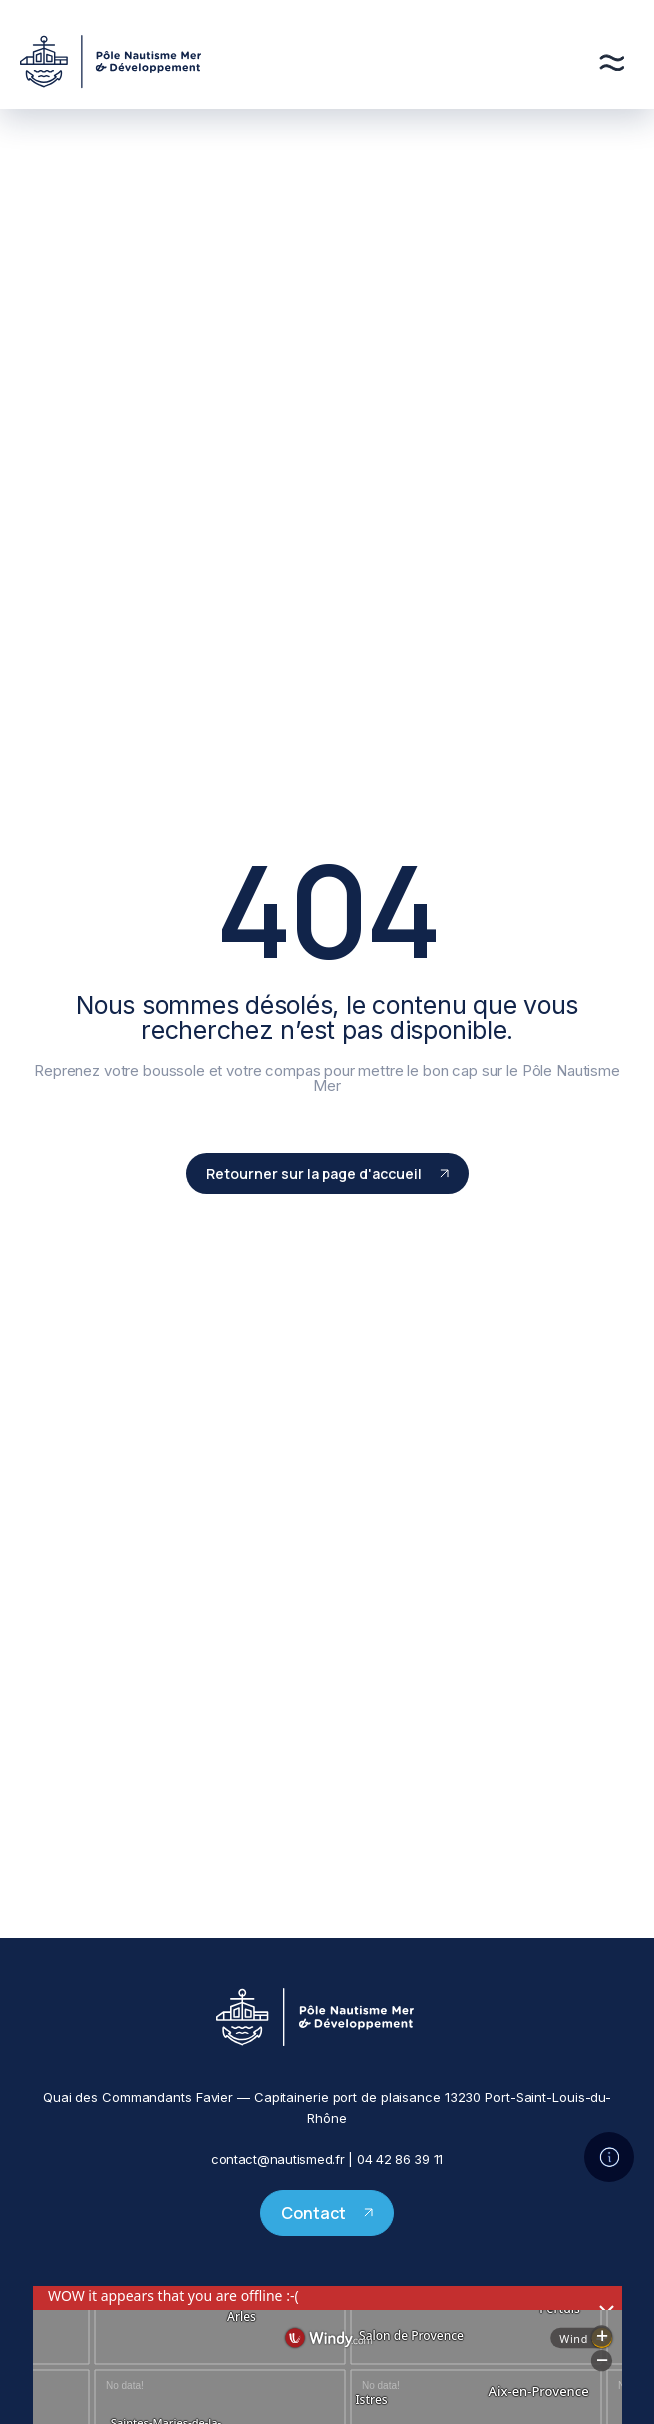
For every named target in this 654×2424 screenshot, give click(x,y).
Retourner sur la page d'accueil (327, 1173)
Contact (327, 2213)
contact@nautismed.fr (278, 2159)
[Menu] (611, 62)
